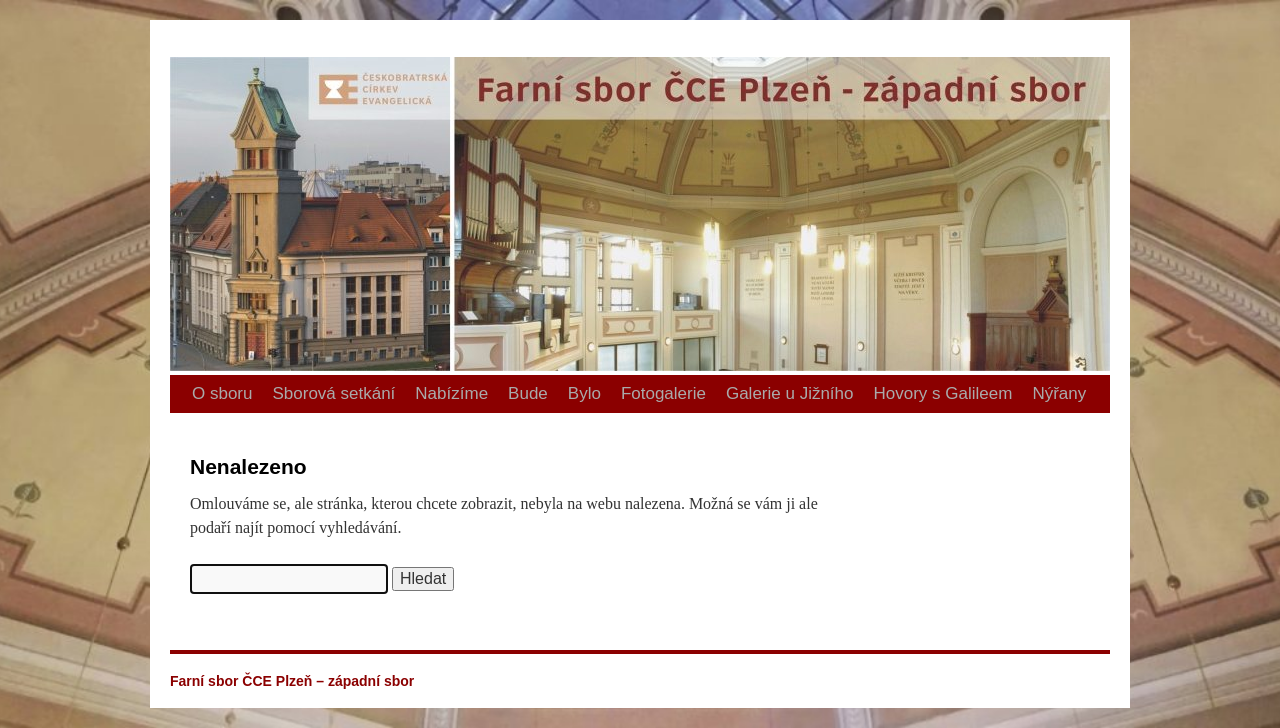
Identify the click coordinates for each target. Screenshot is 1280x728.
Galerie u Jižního (790, 393)
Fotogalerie (663, 393)
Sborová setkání (333, 393)
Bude (528, 393)
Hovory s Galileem (943, 393)
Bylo (584, 393)
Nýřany (1059, 393)
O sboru (222, 393)
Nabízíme (451, 393)
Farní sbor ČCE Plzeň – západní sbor (178, 20)
